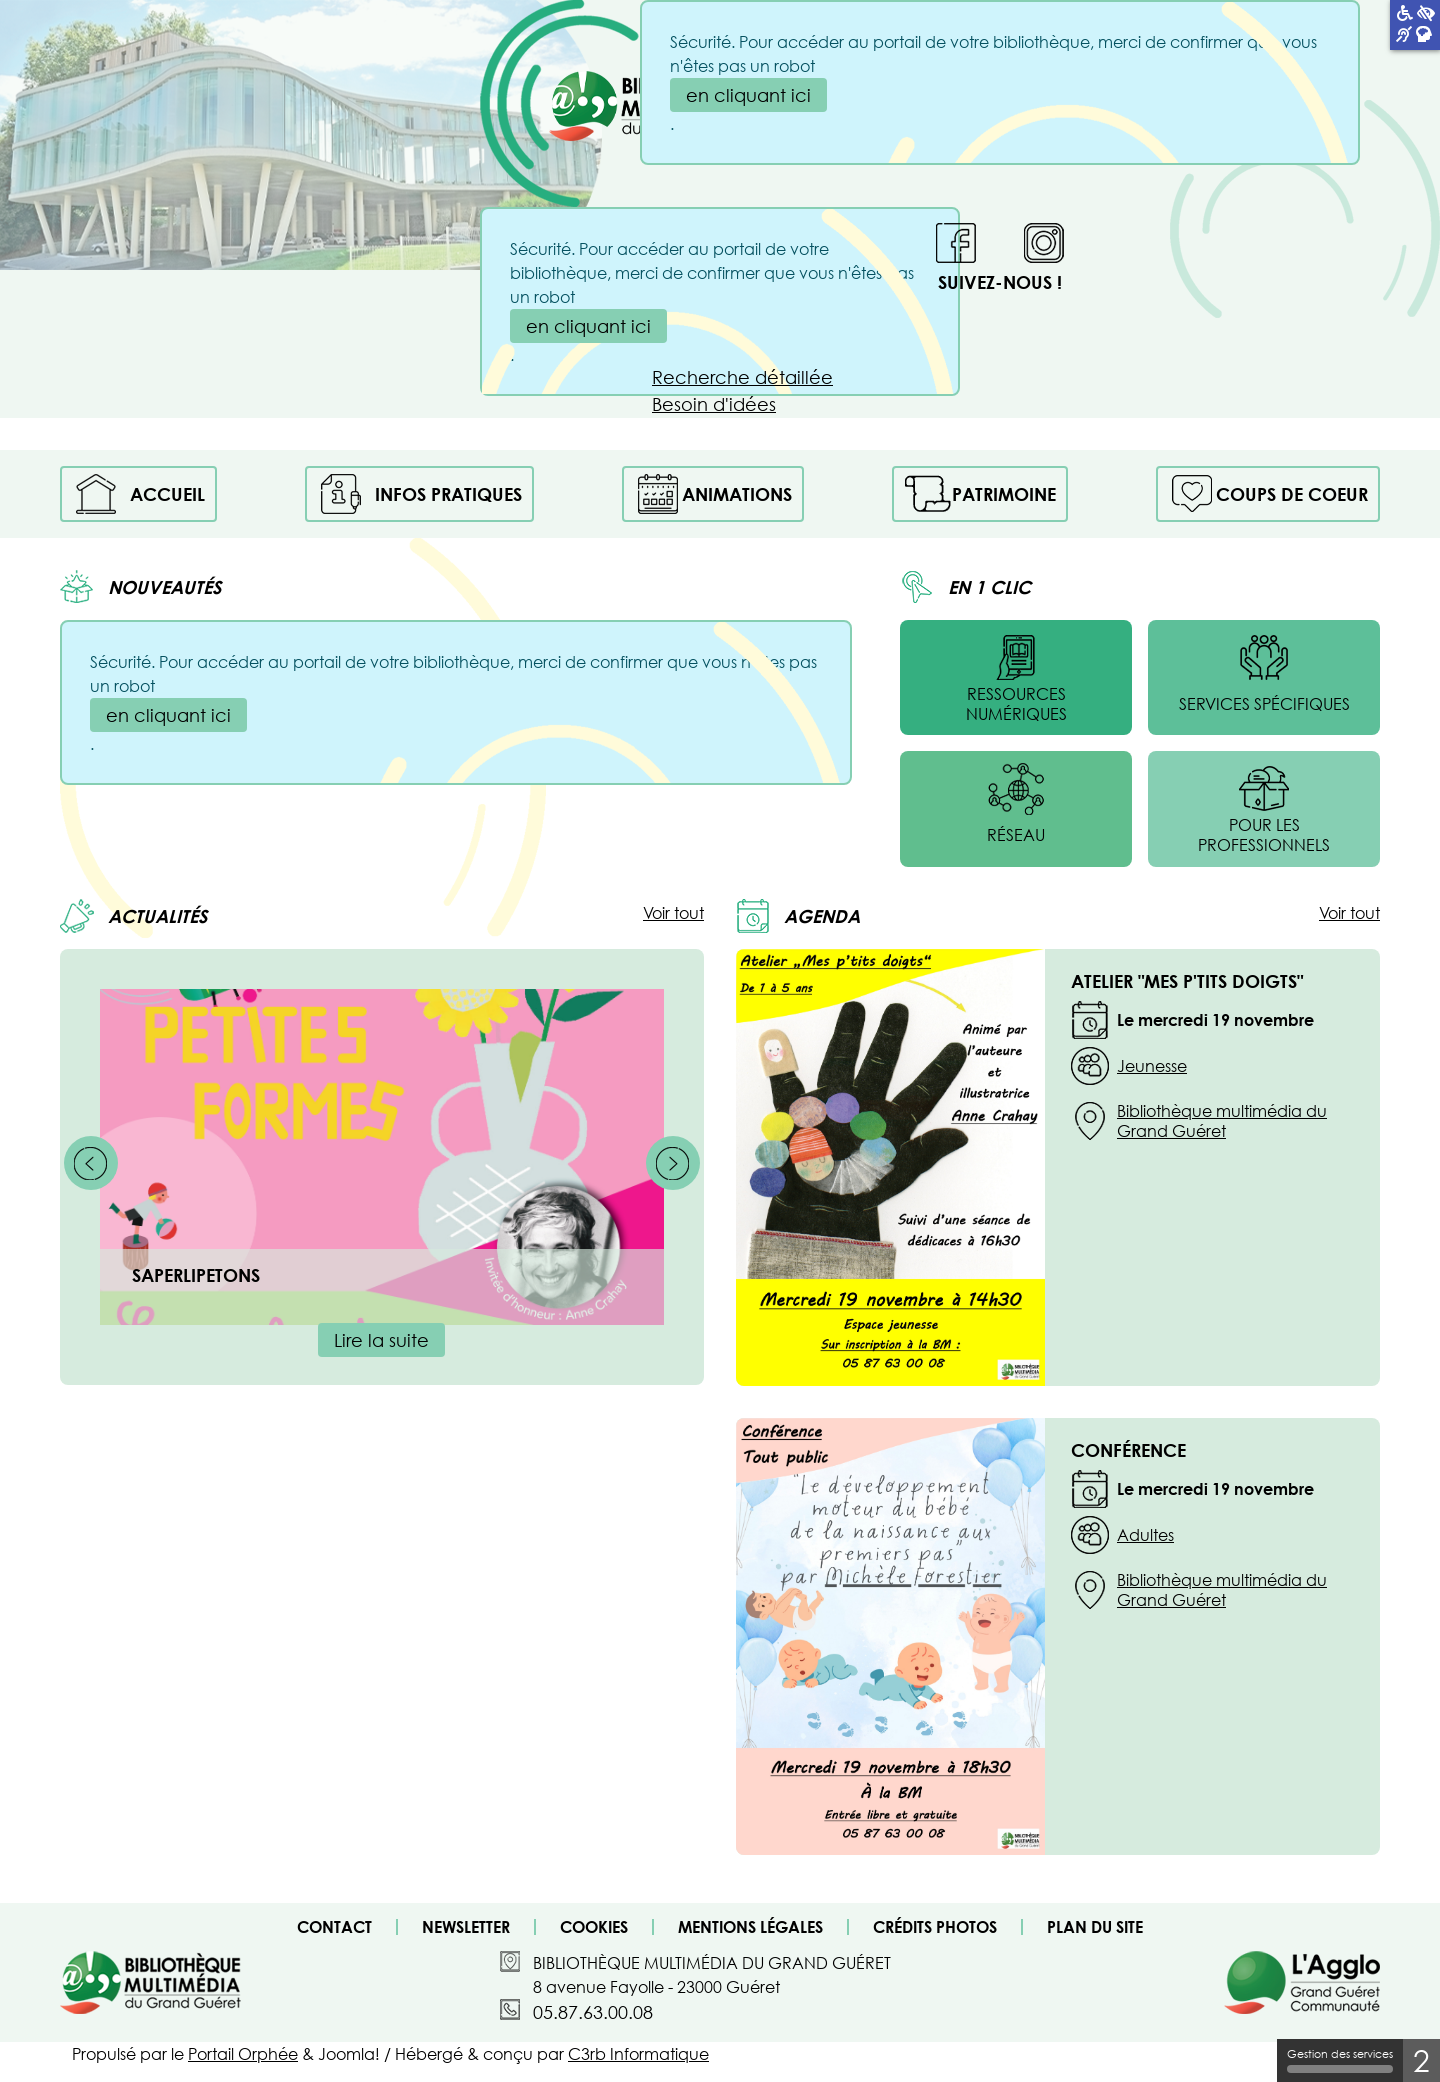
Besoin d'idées (714, 404)
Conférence (1128, 1450)
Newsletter (466, 1927)
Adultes (1145, 1535)
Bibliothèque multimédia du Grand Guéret (1222, 1121)
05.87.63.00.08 (593, 2012)
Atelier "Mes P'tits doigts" (1187, 981)
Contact (334, 1927)
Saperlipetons (196, 1275)
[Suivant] (673, 1163)
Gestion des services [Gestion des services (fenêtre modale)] (1340, 2060)
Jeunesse (1152, 1066)
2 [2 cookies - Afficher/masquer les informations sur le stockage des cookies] (1421, 2060)
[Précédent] (91, 1163)
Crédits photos (935, 1927)
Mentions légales (750, 1927)
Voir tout (673, 913)
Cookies (594, 1927)
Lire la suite (381, 1340)
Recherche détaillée (742, 377)
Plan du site (1095, 1927)
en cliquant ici (588, 326)
